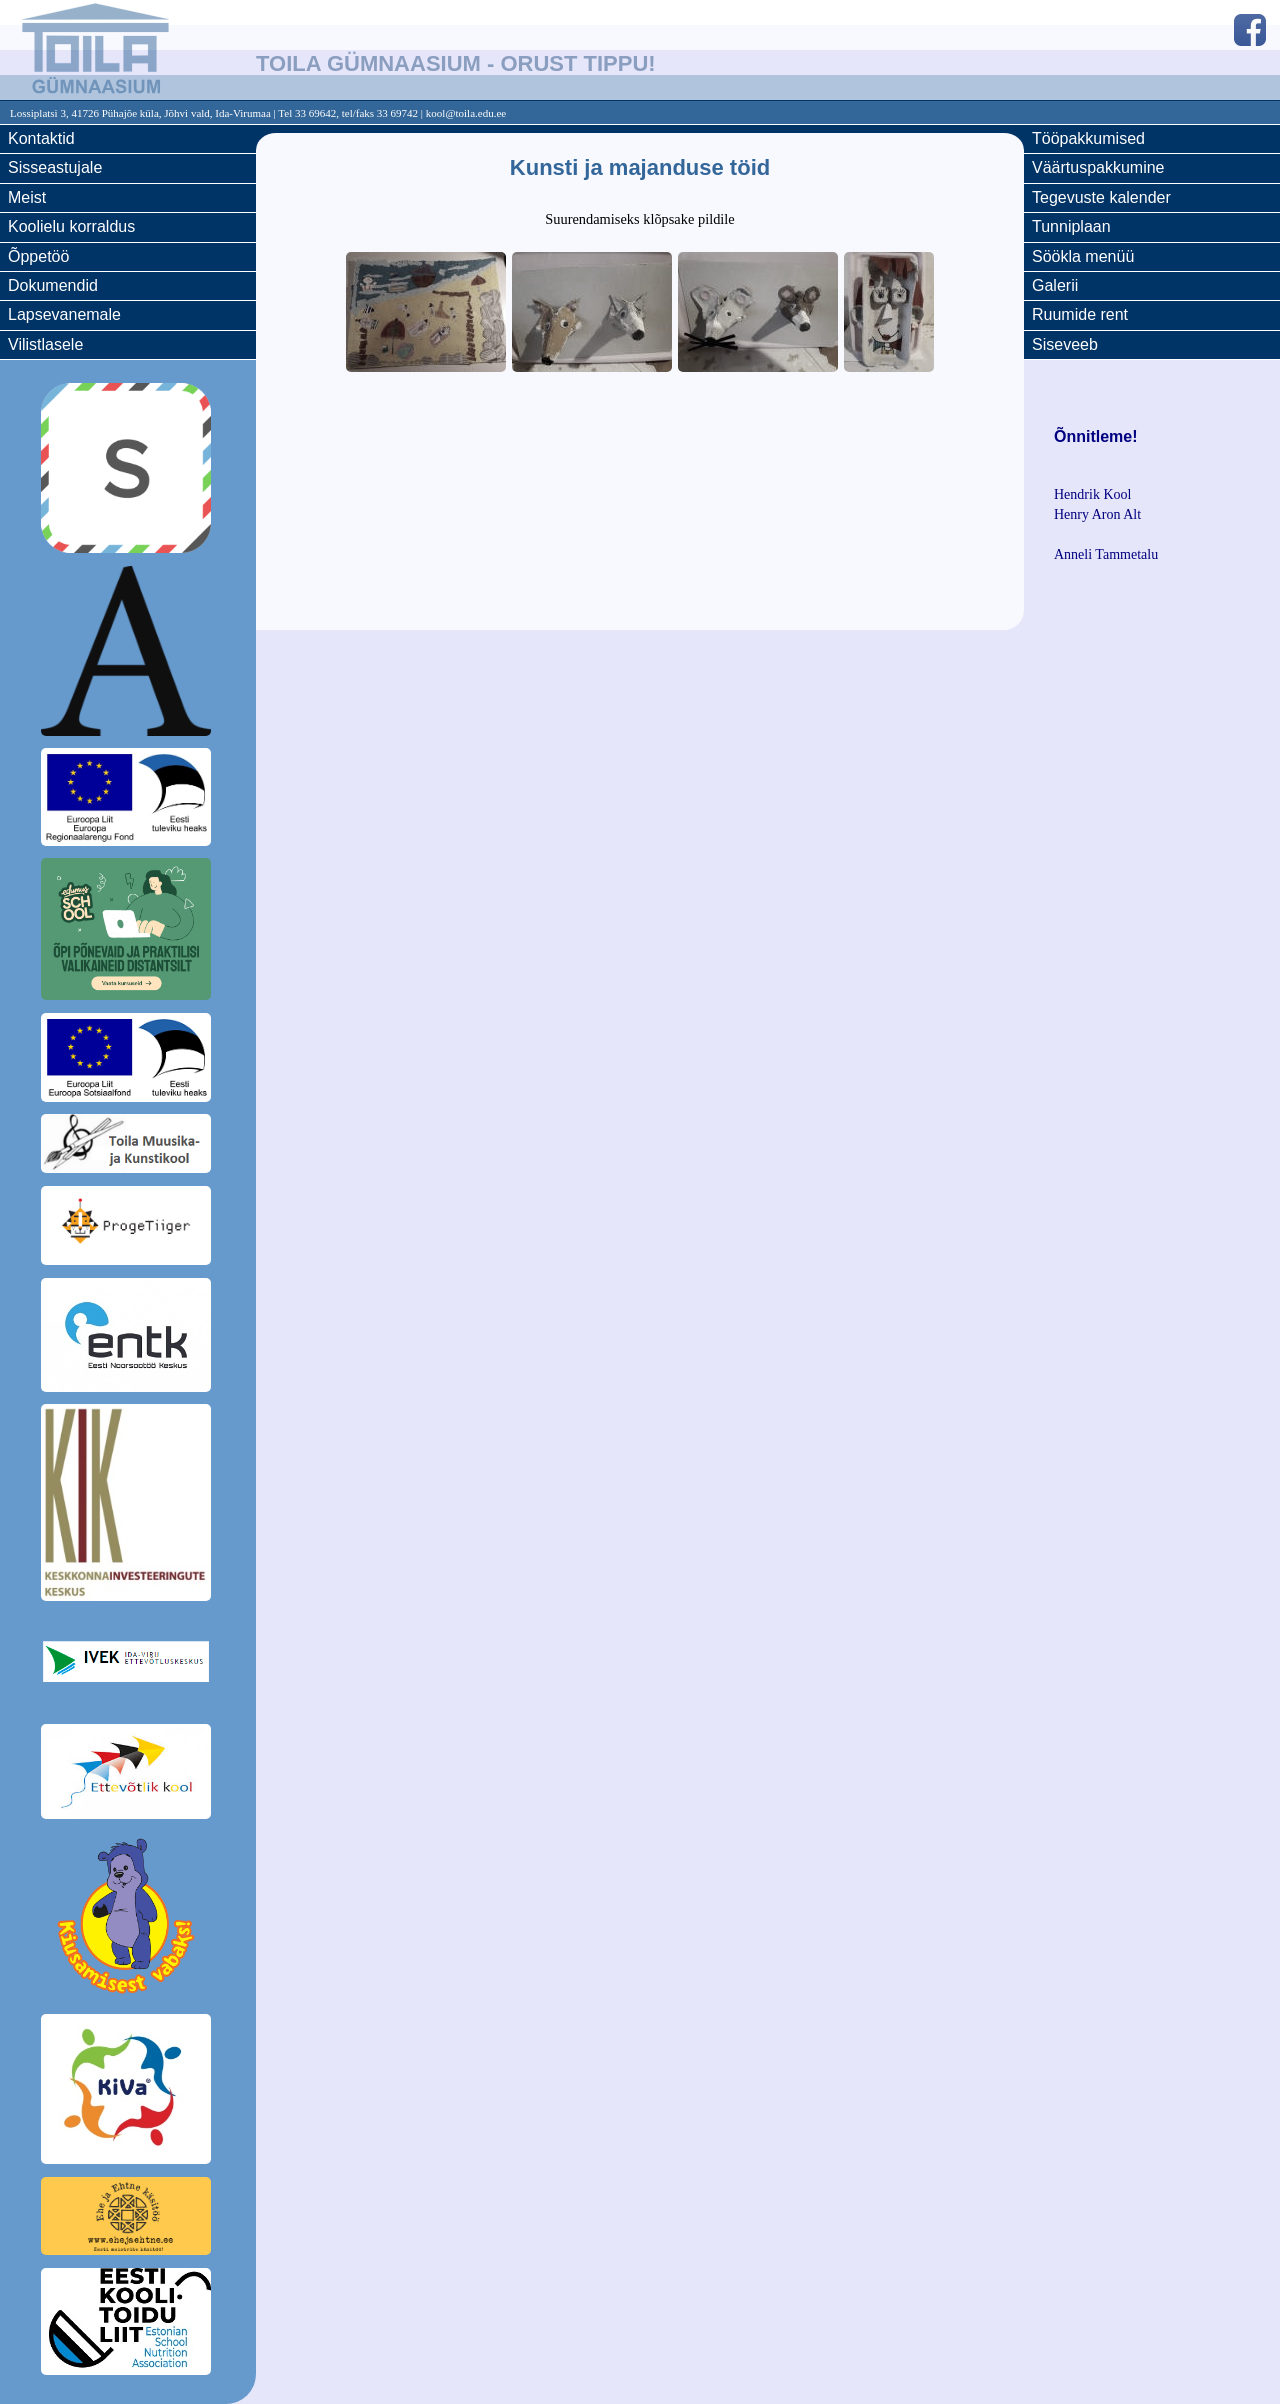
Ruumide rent (1080, 314)
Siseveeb (1065, 344)
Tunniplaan (1071, 226)
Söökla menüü (1083, 256)
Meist (27, 197)
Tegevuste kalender (1101, 197)
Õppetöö (38, 256)
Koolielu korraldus (71, 226)
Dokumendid (53, 285)
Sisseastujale (55, 167)
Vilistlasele (45, 344)
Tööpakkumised (1088, 138)
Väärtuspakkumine (1098, 167)
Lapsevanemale (64, 314)
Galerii (1055, 285)
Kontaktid (41, 138)
